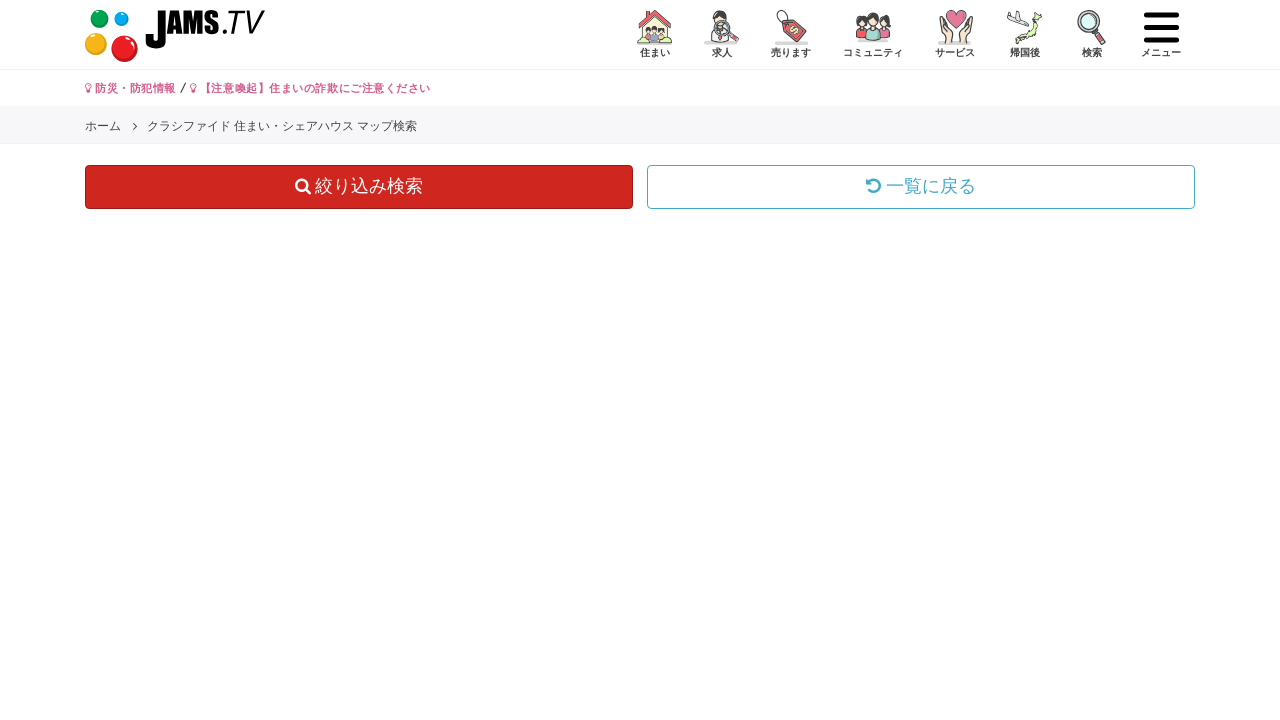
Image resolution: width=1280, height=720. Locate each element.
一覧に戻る (921, 186)
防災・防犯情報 (130, 88)
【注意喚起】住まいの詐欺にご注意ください (310, 88)
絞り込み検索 (359, 186)
